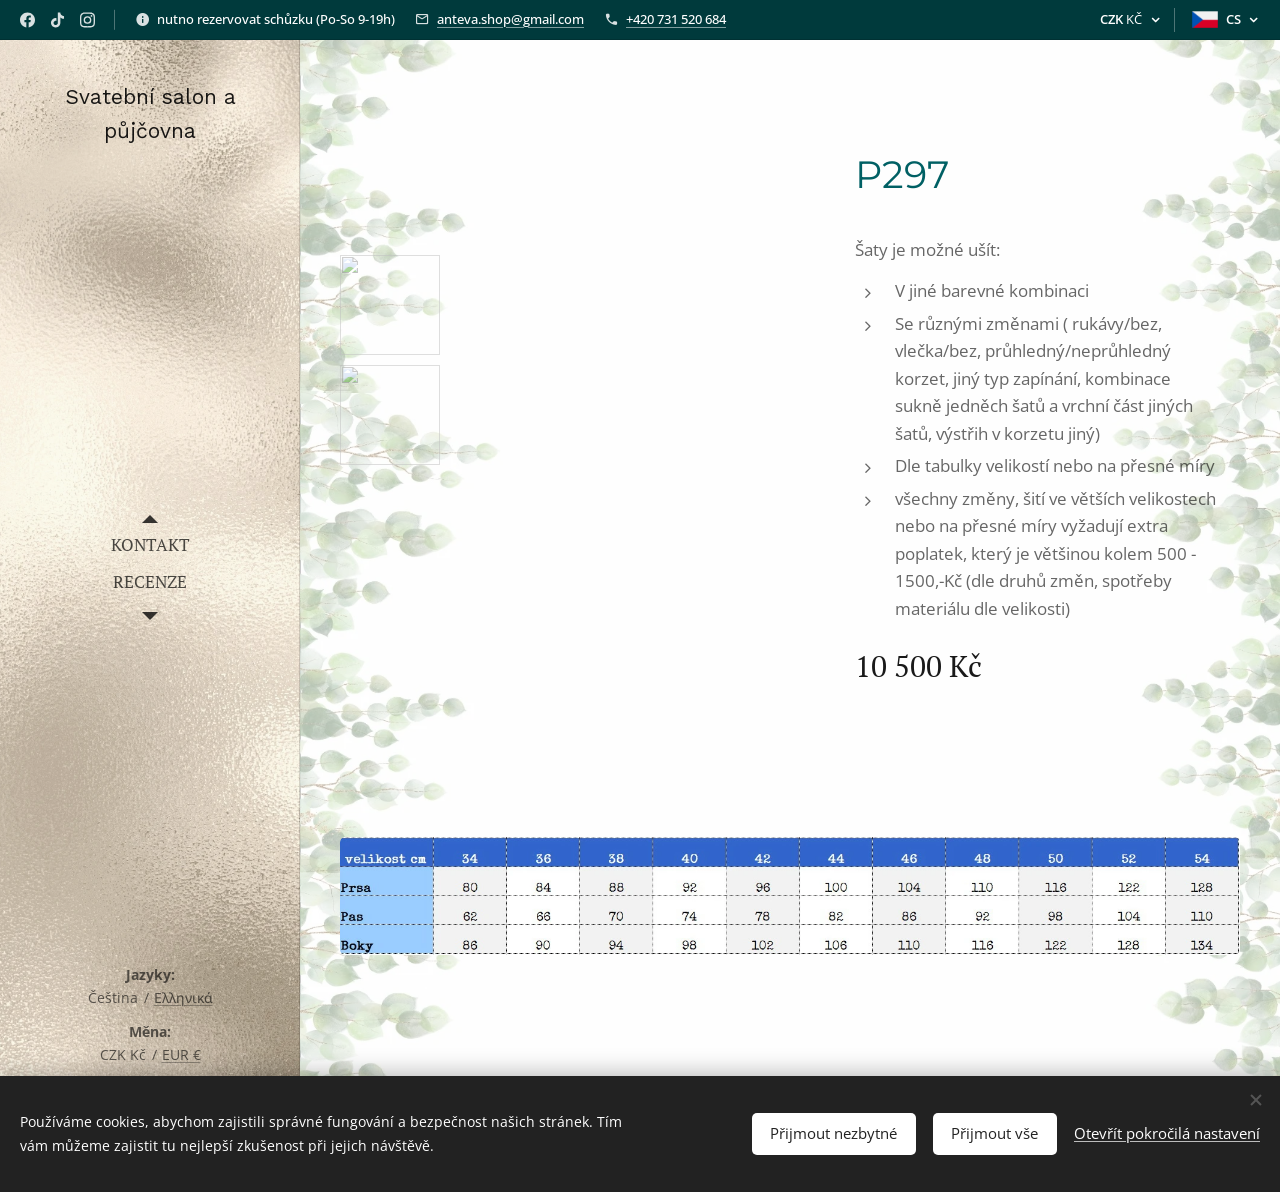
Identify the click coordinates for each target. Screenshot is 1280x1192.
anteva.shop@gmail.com (510, 19)
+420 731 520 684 (676, 19)
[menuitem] (150, 544)
